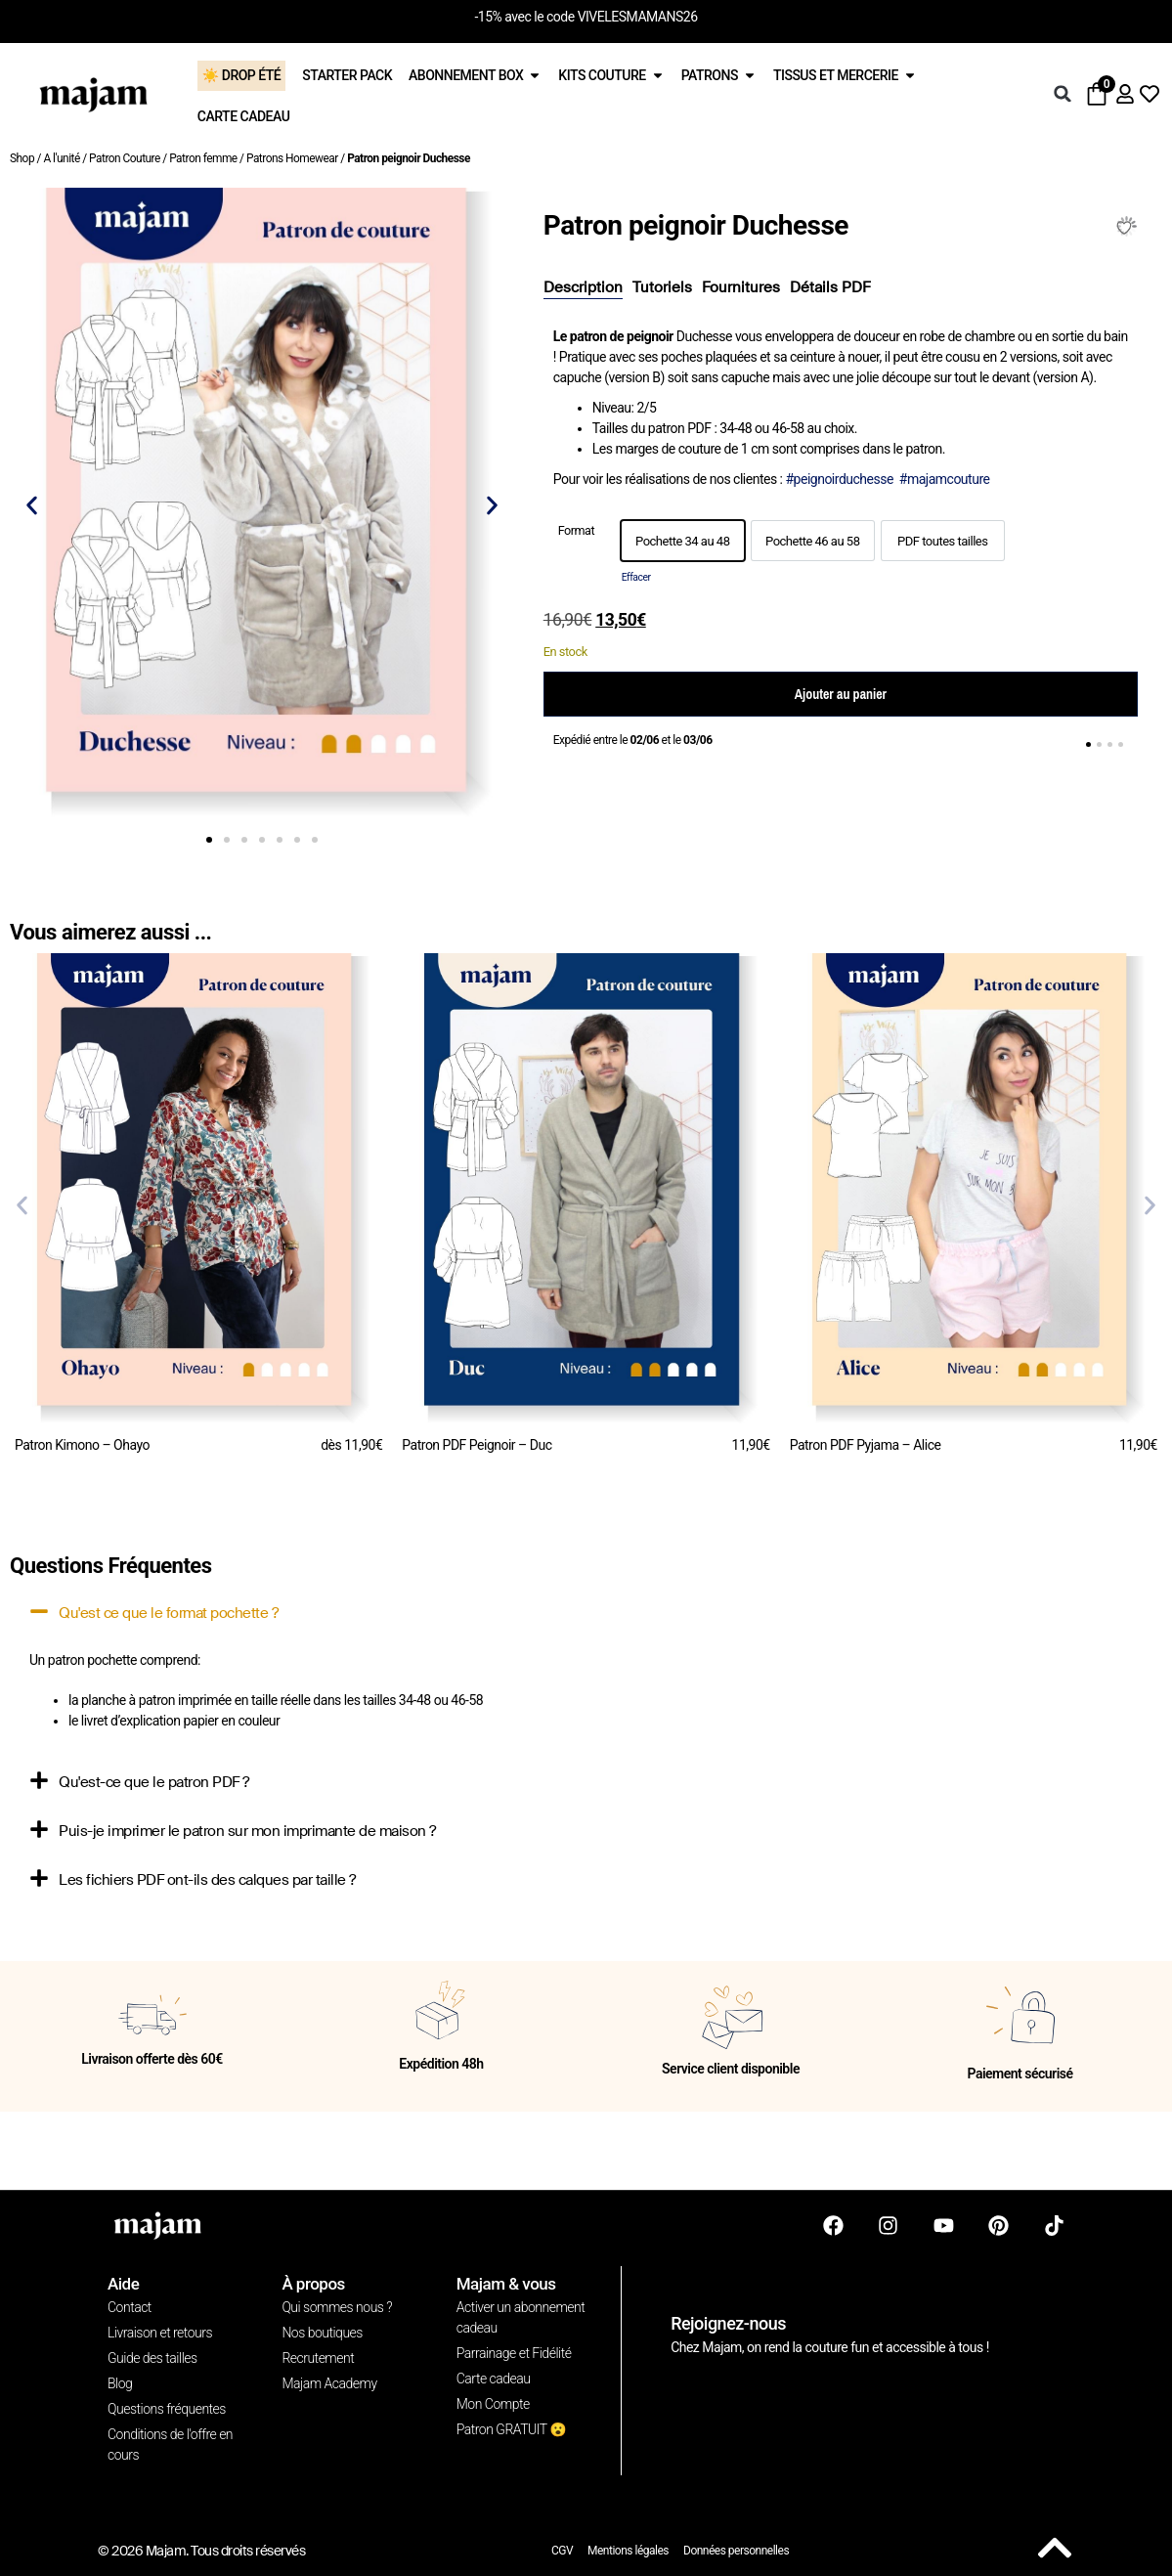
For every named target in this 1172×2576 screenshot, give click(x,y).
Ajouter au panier (841, 694)
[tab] (583, 288)
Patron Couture (124, 158)
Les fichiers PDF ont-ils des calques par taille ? (207, 1880)
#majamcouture (944, 479)
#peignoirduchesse (838, 479)
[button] (1062, 93)
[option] (683, 540)
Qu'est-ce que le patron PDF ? (154, 1782)
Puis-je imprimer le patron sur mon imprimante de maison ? (247, 1831)
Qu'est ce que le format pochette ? (168, 1613)
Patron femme (203, 158)
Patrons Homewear (292, 158)
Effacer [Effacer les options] (636, 577)
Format (576, 531)
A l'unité (61, 158)
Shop (22, 158)
